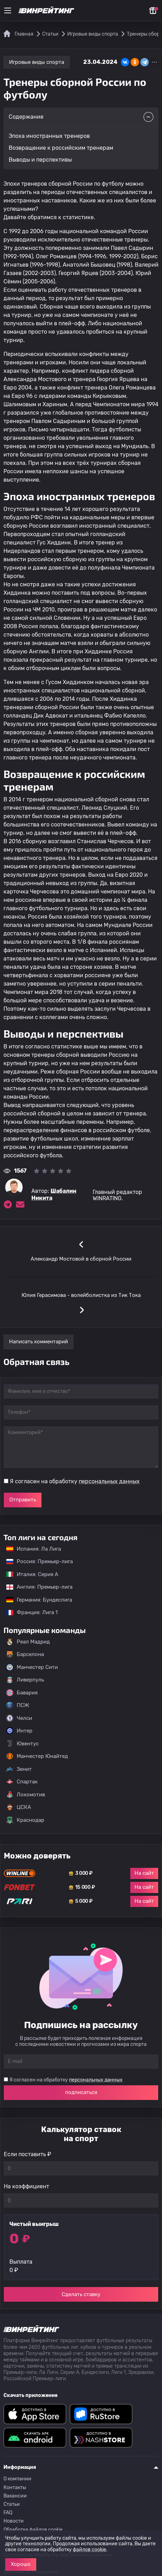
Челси (19, 1718)
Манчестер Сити (32, 1667)
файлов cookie (89, 2550)
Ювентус (22, 1743)
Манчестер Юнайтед (37, 1756)
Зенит (19, 1769)
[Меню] (7, 10)
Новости (13, 2521)
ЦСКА (18, 1807)
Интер (19, 1730)
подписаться (81, 2092)
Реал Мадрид (28, 1641)
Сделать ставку (81, 2294)
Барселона (25, 1654)
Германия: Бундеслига (35, 1600)
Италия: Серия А (28, 1574)
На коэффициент (26, 2186)
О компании (17, 2479)
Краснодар (25, 1820)
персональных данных (109, 1481)
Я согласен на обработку (75, 1481)
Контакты (14, 2487)
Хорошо (21, 2564)
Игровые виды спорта (36, 62)
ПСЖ (17, 1705)
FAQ (7, 2513)
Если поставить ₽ (27, 2154)
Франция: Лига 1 (28, 1612)
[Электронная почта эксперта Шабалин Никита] (20, 1204)
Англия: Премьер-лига (35, 1587)
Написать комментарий (38, 1341)
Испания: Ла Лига (33, 1549)
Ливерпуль (25, 1679)
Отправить (22, 1500)
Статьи (11, 2504)
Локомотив (25, 1794)
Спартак (22, 1781)
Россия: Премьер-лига (36, 1561)
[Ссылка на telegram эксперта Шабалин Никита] (7, 1204)
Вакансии (15, 2496)
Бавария (22, 1692)
